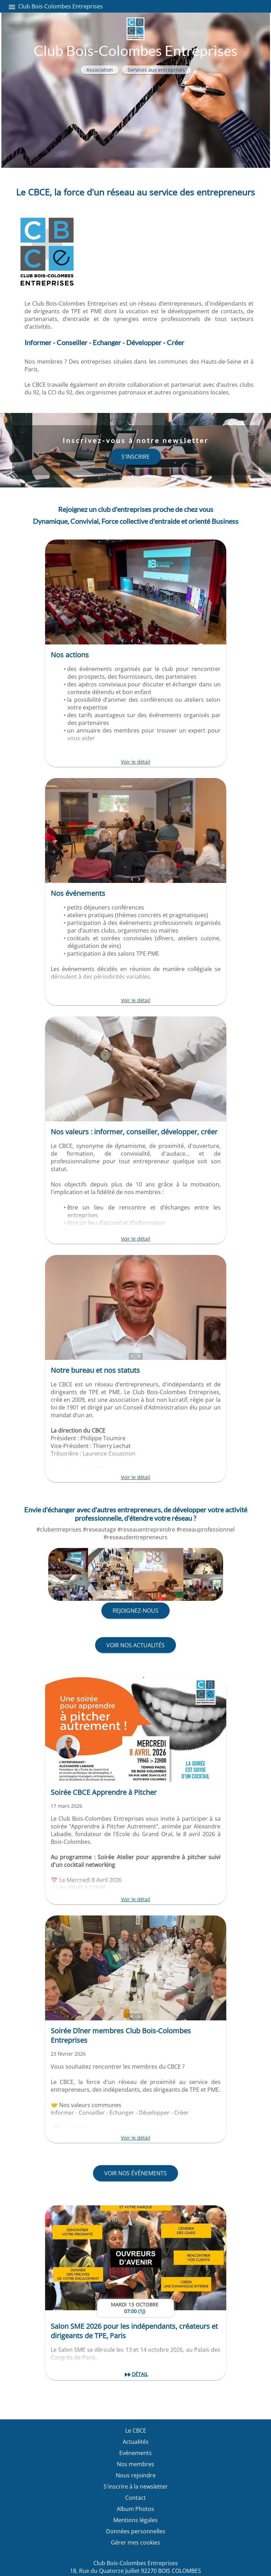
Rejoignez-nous (135, 1610)
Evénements (135, 2453)
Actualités (136, 2442)
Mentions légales (135, 2520)
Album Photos (135, 2509)
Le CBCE (135, 2430)
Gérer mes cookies (135, 2542)
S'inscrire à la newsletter (136, 2486)
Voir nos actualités (135, 1645)
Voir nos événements (135, 2173)
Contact (135, 2498)
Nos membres (135, 2464)
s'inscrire (135, 457)
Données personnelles (135, 2531)
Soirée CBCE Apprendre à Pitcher (104, 1792)
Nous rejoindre (136, 2475)
